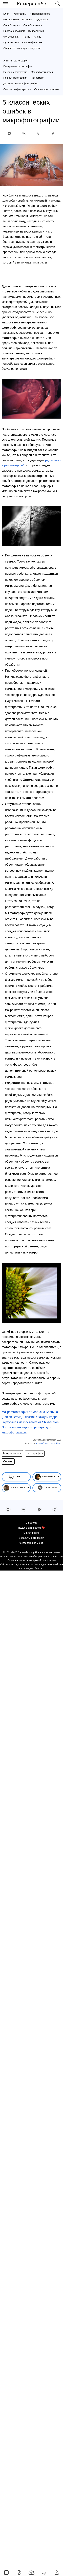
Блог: (6, 13)
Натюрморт (37, 77)
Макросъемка (12, 1453)
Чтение (26, 36)
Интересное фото (40, 13)
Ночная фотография (15, 77)
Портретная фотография (17, 66)
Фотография (35, 1453)
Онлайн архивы (32, 25)
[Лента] (19, 2572)
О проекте (31, 1522)
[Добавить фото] (31, 2572)
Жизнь (37, 36)
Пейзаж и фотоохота (15, 72)
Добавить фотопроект (31, 1537)
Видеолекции (36, 30)
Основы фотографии (46, 89)
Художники (41, 19)
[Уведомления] (44, 2572)
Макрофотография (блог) (48, 1443)
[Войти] (56, 2572)
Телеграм (47, 1487)
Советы (8, 1461)
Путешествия (11, 42)
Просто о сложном (14, 30)
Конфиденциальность (31, 1542)
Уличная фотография (15, 60)
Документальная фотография (20, 83)
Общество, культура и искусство (22, 48)
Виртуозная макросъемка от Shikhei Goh (30, 1422)
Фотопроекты (11, 19)
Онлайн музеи (11, 25)
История (27, 19)
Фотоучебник (10, 36)
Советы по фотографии (17, 89)
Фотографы (19, 13)
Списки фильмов (32, 42)
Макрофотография (42, 72)
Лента (16, 1477)
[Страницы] (6, 2572)
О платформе (31, 1532)
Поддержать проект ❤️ (31, 1527)
